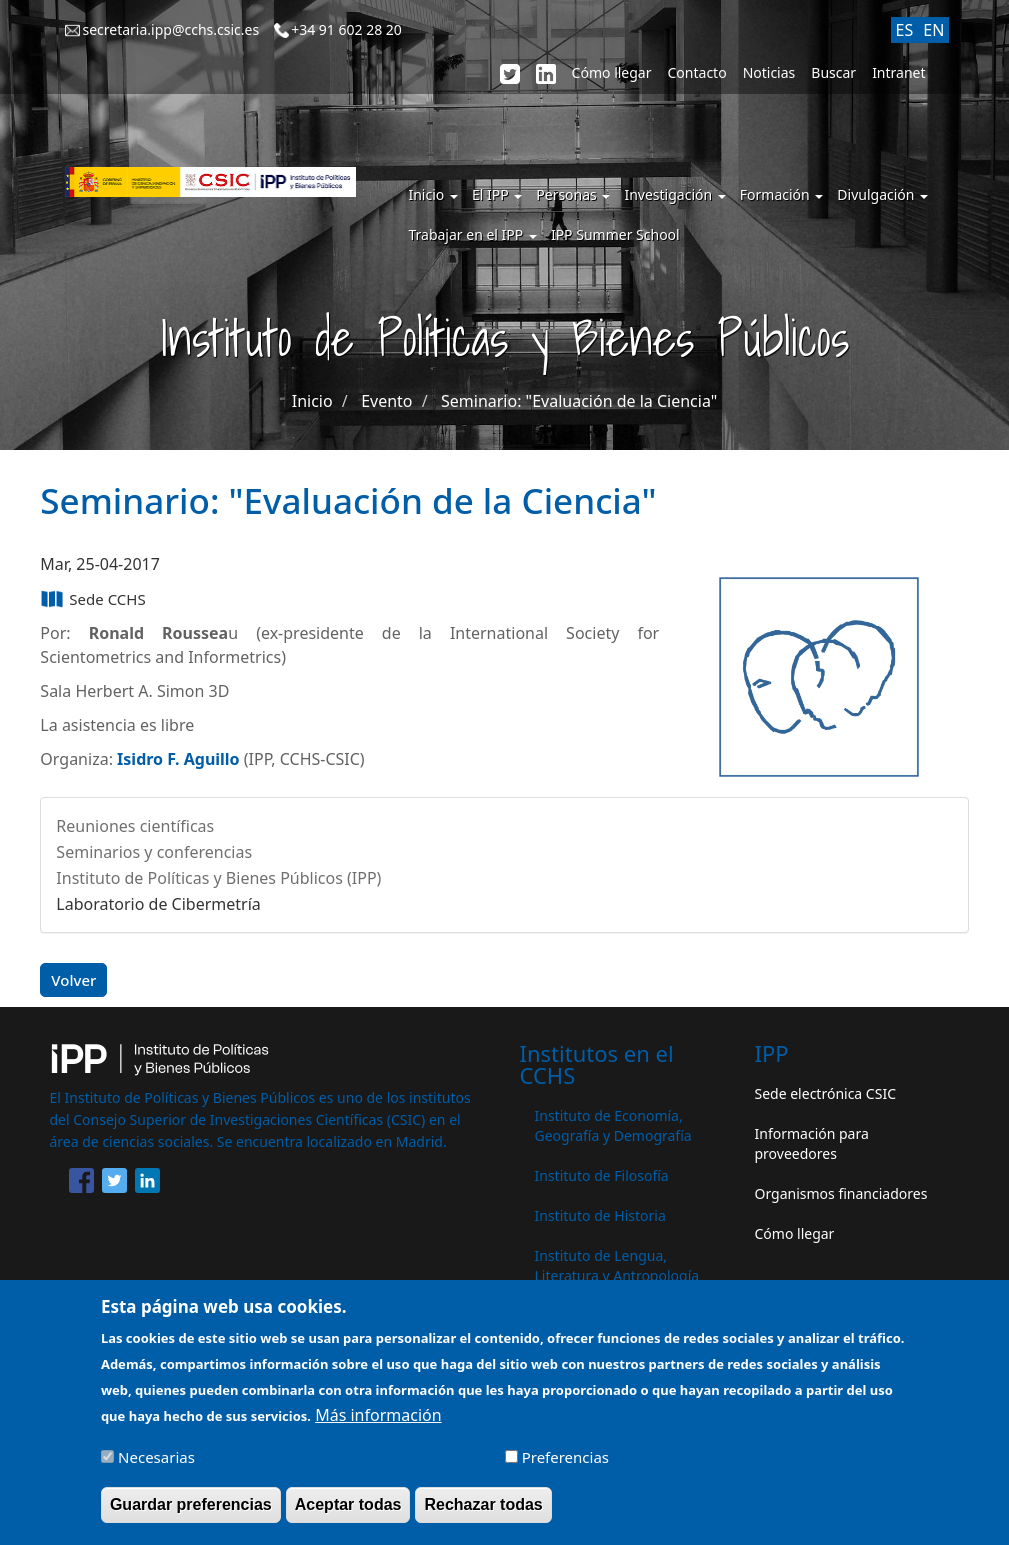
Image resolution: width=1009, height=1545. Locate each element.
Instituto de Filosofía (602, 1175)
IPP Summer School (615, 234)
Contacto (697, 72)
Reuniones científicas (135, 826)
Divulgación (882, 194)
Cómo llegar (612, 72)
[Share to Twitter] (114, 1184)
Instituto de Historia (600, 1215)
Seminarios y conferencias (154, 852)
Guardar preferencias (191, 1514)
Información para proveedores (812, 1143)
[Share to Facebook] (81, 1184)
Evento (386, 401)
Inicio (432, 194)
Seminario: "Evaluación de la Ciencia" (579, 401)
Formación (782, 194)
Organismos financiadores (841, 1193)
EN (933, 30)
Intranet (898, 72)
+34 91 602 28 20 (346, 29)
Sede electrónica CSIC (825, 1093)
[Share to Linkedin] (147, 1184)
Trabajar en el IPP (472, 234)
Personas (573, 194)
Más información (378, 1426)
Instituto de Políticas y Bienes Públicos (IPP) (218, 878)
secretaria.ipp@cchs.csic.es (170, 29)
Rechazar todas (483, 1514)
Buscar (833, 72)
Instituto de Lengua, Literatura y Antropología (617, 1265)
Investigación (674, 194)
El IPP (497, 194)
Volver (73, 980)
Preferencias (565, 1468)
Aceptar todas (348, 1514)
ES (905, 30)
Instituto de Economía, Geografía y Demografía (613, 1125)
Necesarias (156, 1468)
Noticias (769, 72)
